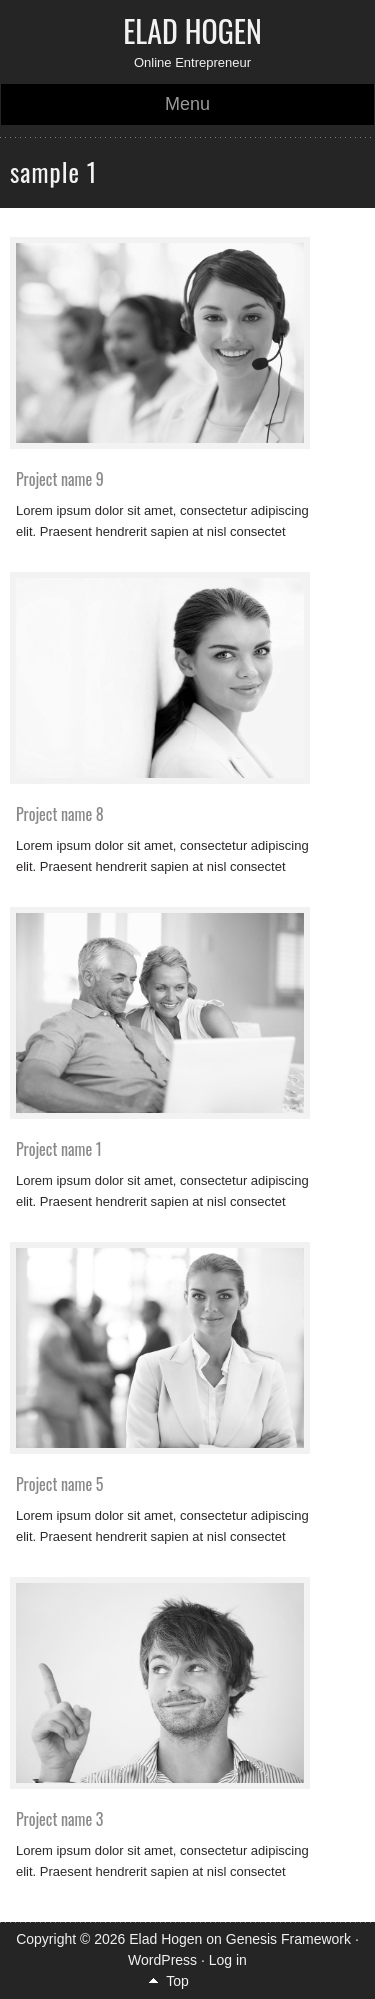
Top (177, 1981)
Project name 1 (59, 1149)
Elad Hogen (192, 30)
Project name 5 (59, 1484)
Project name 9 (60, 479)
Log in (228, 1960)
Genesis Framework (288, 1939)
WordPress (162, 1960)
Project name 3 (59, 1819)
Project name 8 (60, 814)
